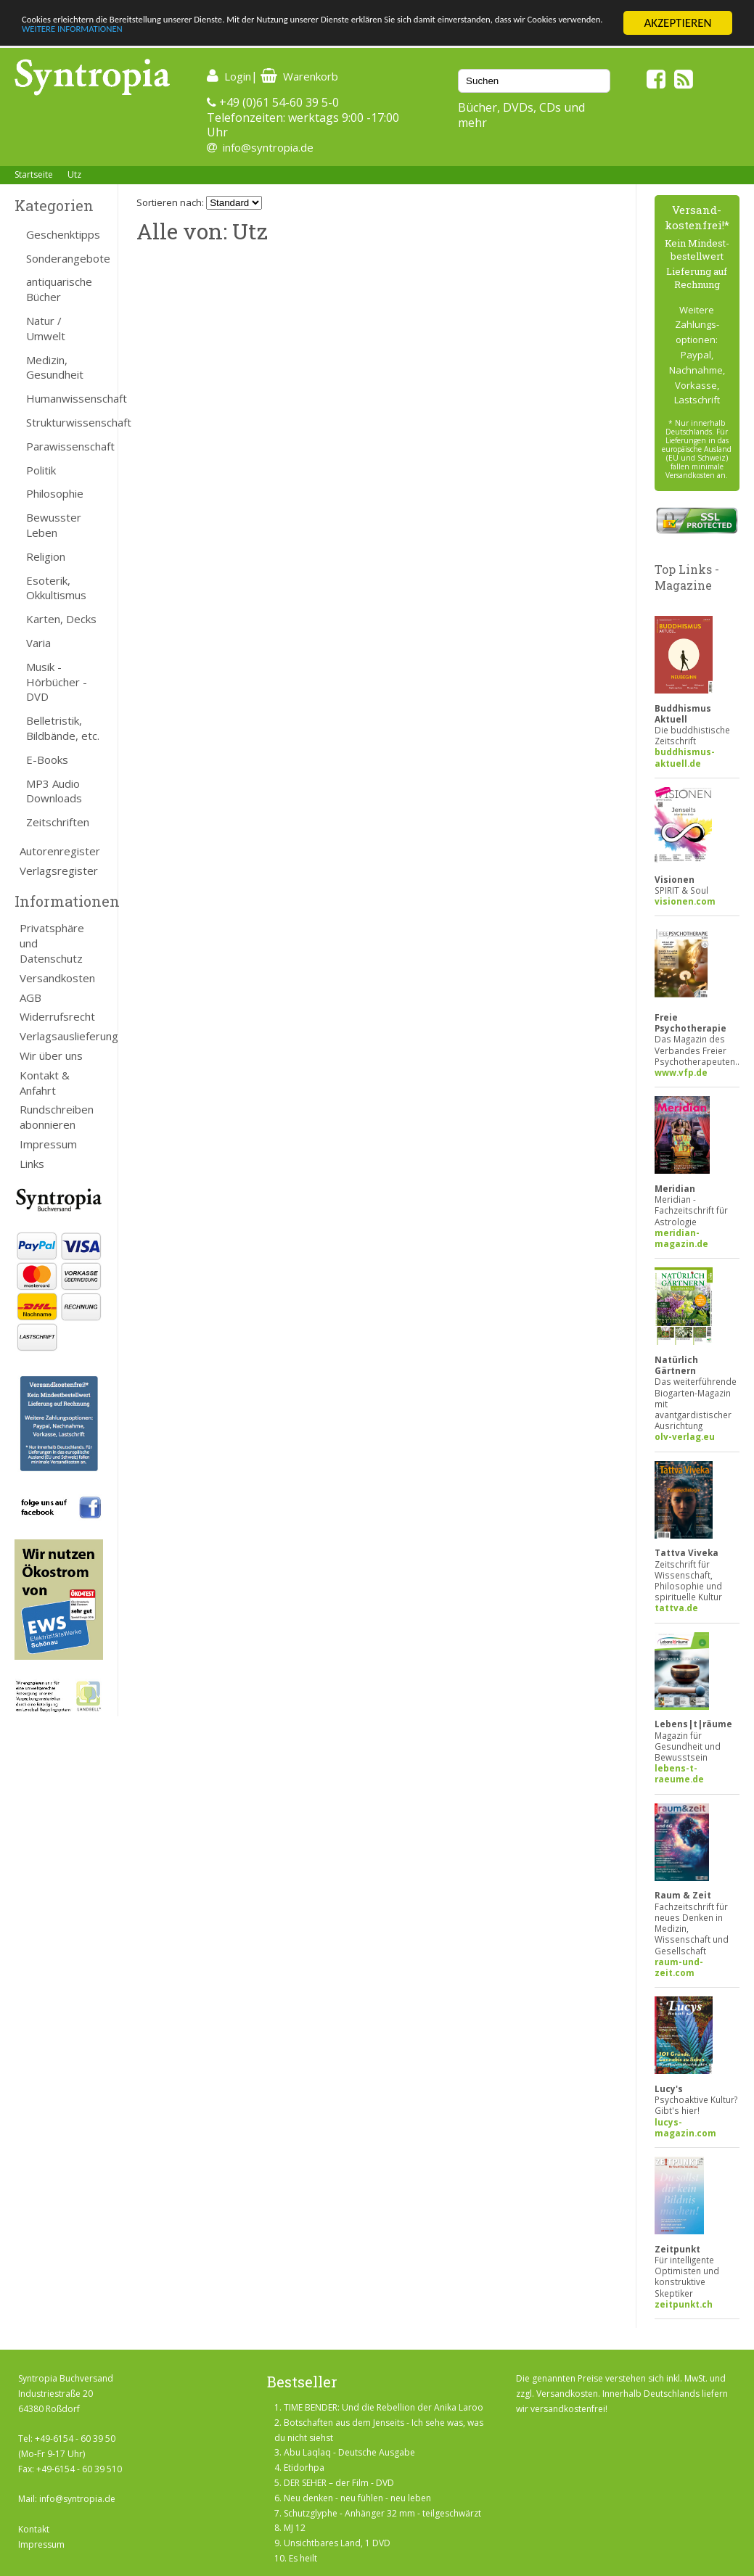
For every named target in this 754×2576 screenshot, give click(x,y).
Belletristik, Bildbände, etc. (62, 728)
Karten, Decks (61, 619)
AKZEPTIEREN (677, 22)
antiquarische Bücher (59, 289)
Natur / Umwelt (45, 328)
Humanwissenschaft (64, 398)
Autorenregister (60, 851)
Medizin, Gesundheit (54, 367)
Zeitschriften (57, 822)
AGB (30, 997)
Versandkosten (57, 978)
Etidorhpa (304, 2467)
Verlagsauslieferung (61, 1036)
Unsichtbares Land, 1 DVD (337, 2543)
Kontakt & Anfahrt (45, 1083)
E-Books (47, 759)
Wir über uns (51, 1055)
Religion (45, 556)
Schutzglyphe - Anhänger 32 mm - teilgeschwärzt (382, 2513)
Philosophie (54, 493)
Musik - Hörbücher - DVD (56, 681)
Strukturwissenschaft (64, 422)
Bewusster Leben (53, 525)
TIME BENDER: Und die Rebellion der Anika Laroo (383, 2407)
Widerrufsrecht (57, 1016)
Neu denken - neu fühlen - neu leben (357, 2498)
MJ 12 (295, 2528)
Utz (74, 174)
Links (32, 1163)
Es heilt (303, 2558)
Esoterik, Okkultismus (56, 588)
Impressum (48, 1144)
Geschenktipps (63, 234)
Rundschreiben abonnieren (57, 1117)
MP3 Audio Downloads (54, 791)
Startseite (34, 174)
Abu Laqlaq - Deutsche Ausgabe (349, 2452)
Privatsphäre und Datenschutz (52, 943)
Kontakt (33, 2529)
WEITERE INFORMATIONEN (314, 36)
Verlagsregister (59, 870)
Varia (38, 642)
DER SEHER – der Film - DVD (339, 2483)
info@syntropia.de (268, 147)
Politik (41, 470)
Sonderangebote (64, 258)
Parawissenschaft (64, 446)
